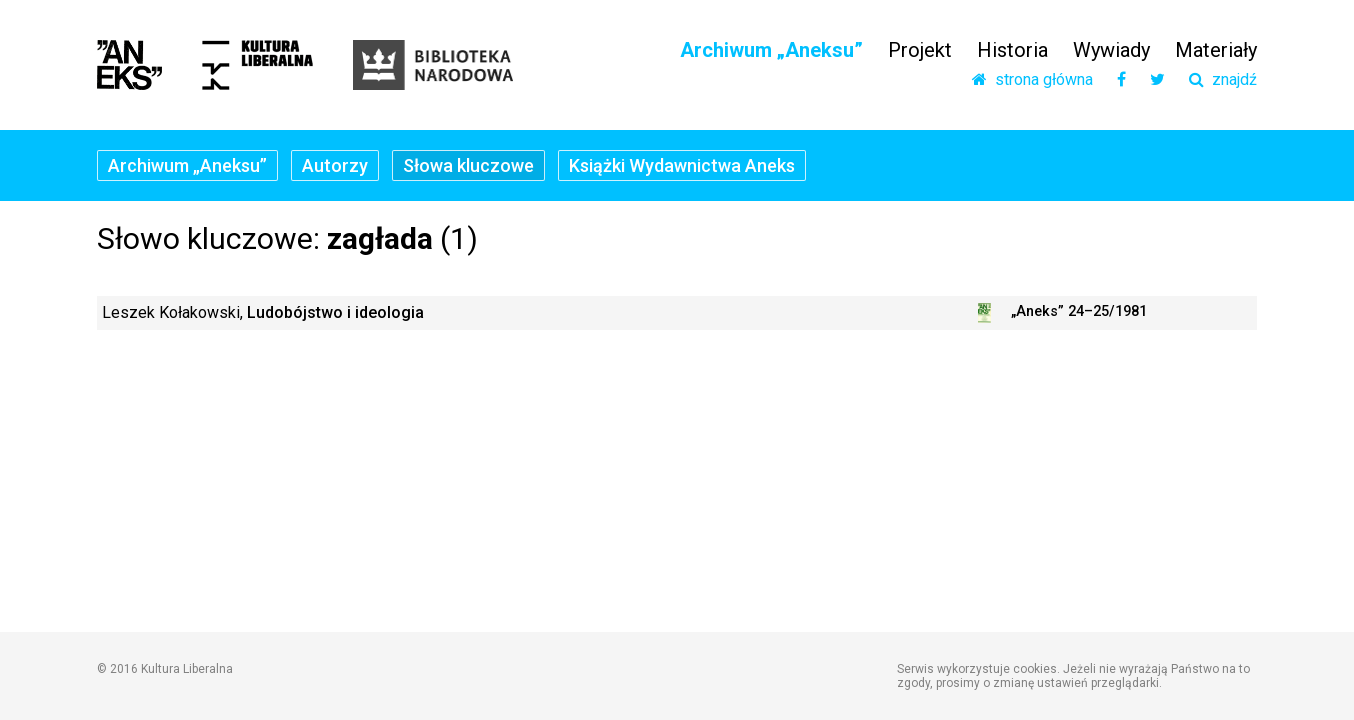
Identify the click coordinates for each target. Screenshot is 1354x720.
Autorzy (335, 165)
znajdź (1223, 80)
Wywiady (1111, 50)
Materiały (1216, 50)
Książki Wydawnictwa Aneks (682, 165)
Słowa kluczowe (468, 165)
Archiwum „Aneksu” (771, 50)
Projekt (920, 50)
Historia (1012, 50)
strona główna (1032, 80)
